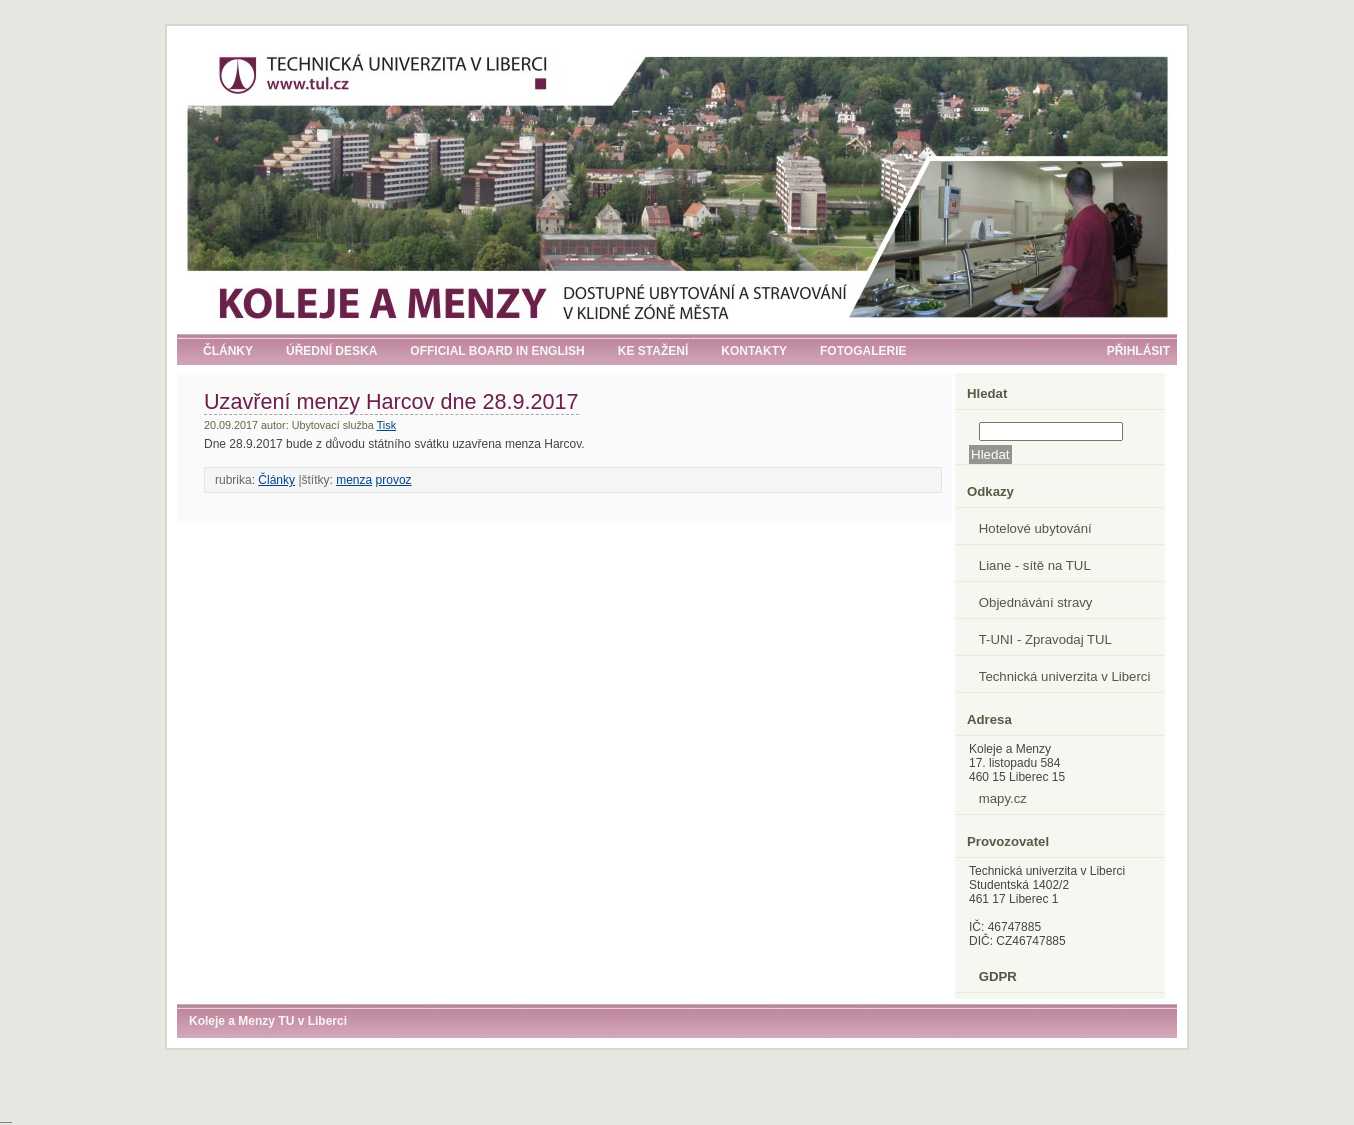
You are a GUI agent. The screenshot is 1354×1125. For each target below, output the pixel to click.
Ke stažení (653, 351)
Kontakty (754, 351)
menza (354, 480)
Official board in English (497, 351)
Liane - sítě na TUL (1035, 565)
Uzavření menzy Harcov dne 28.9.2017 (391, 401)
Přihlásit (1138, 351)
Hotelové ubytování (1035, 528)
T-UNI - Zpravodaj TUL (1045, 639)
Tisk (386, 425)
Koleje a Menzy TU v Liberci (268, 1021)
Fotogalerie (863, 351)
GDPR (998, 976)
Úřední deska (331, 351)
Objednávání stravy (1036, 602)
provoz (394, 480)
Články (228, 351)
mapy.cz (1003, 798)
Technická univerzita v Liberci (1065, 676)
